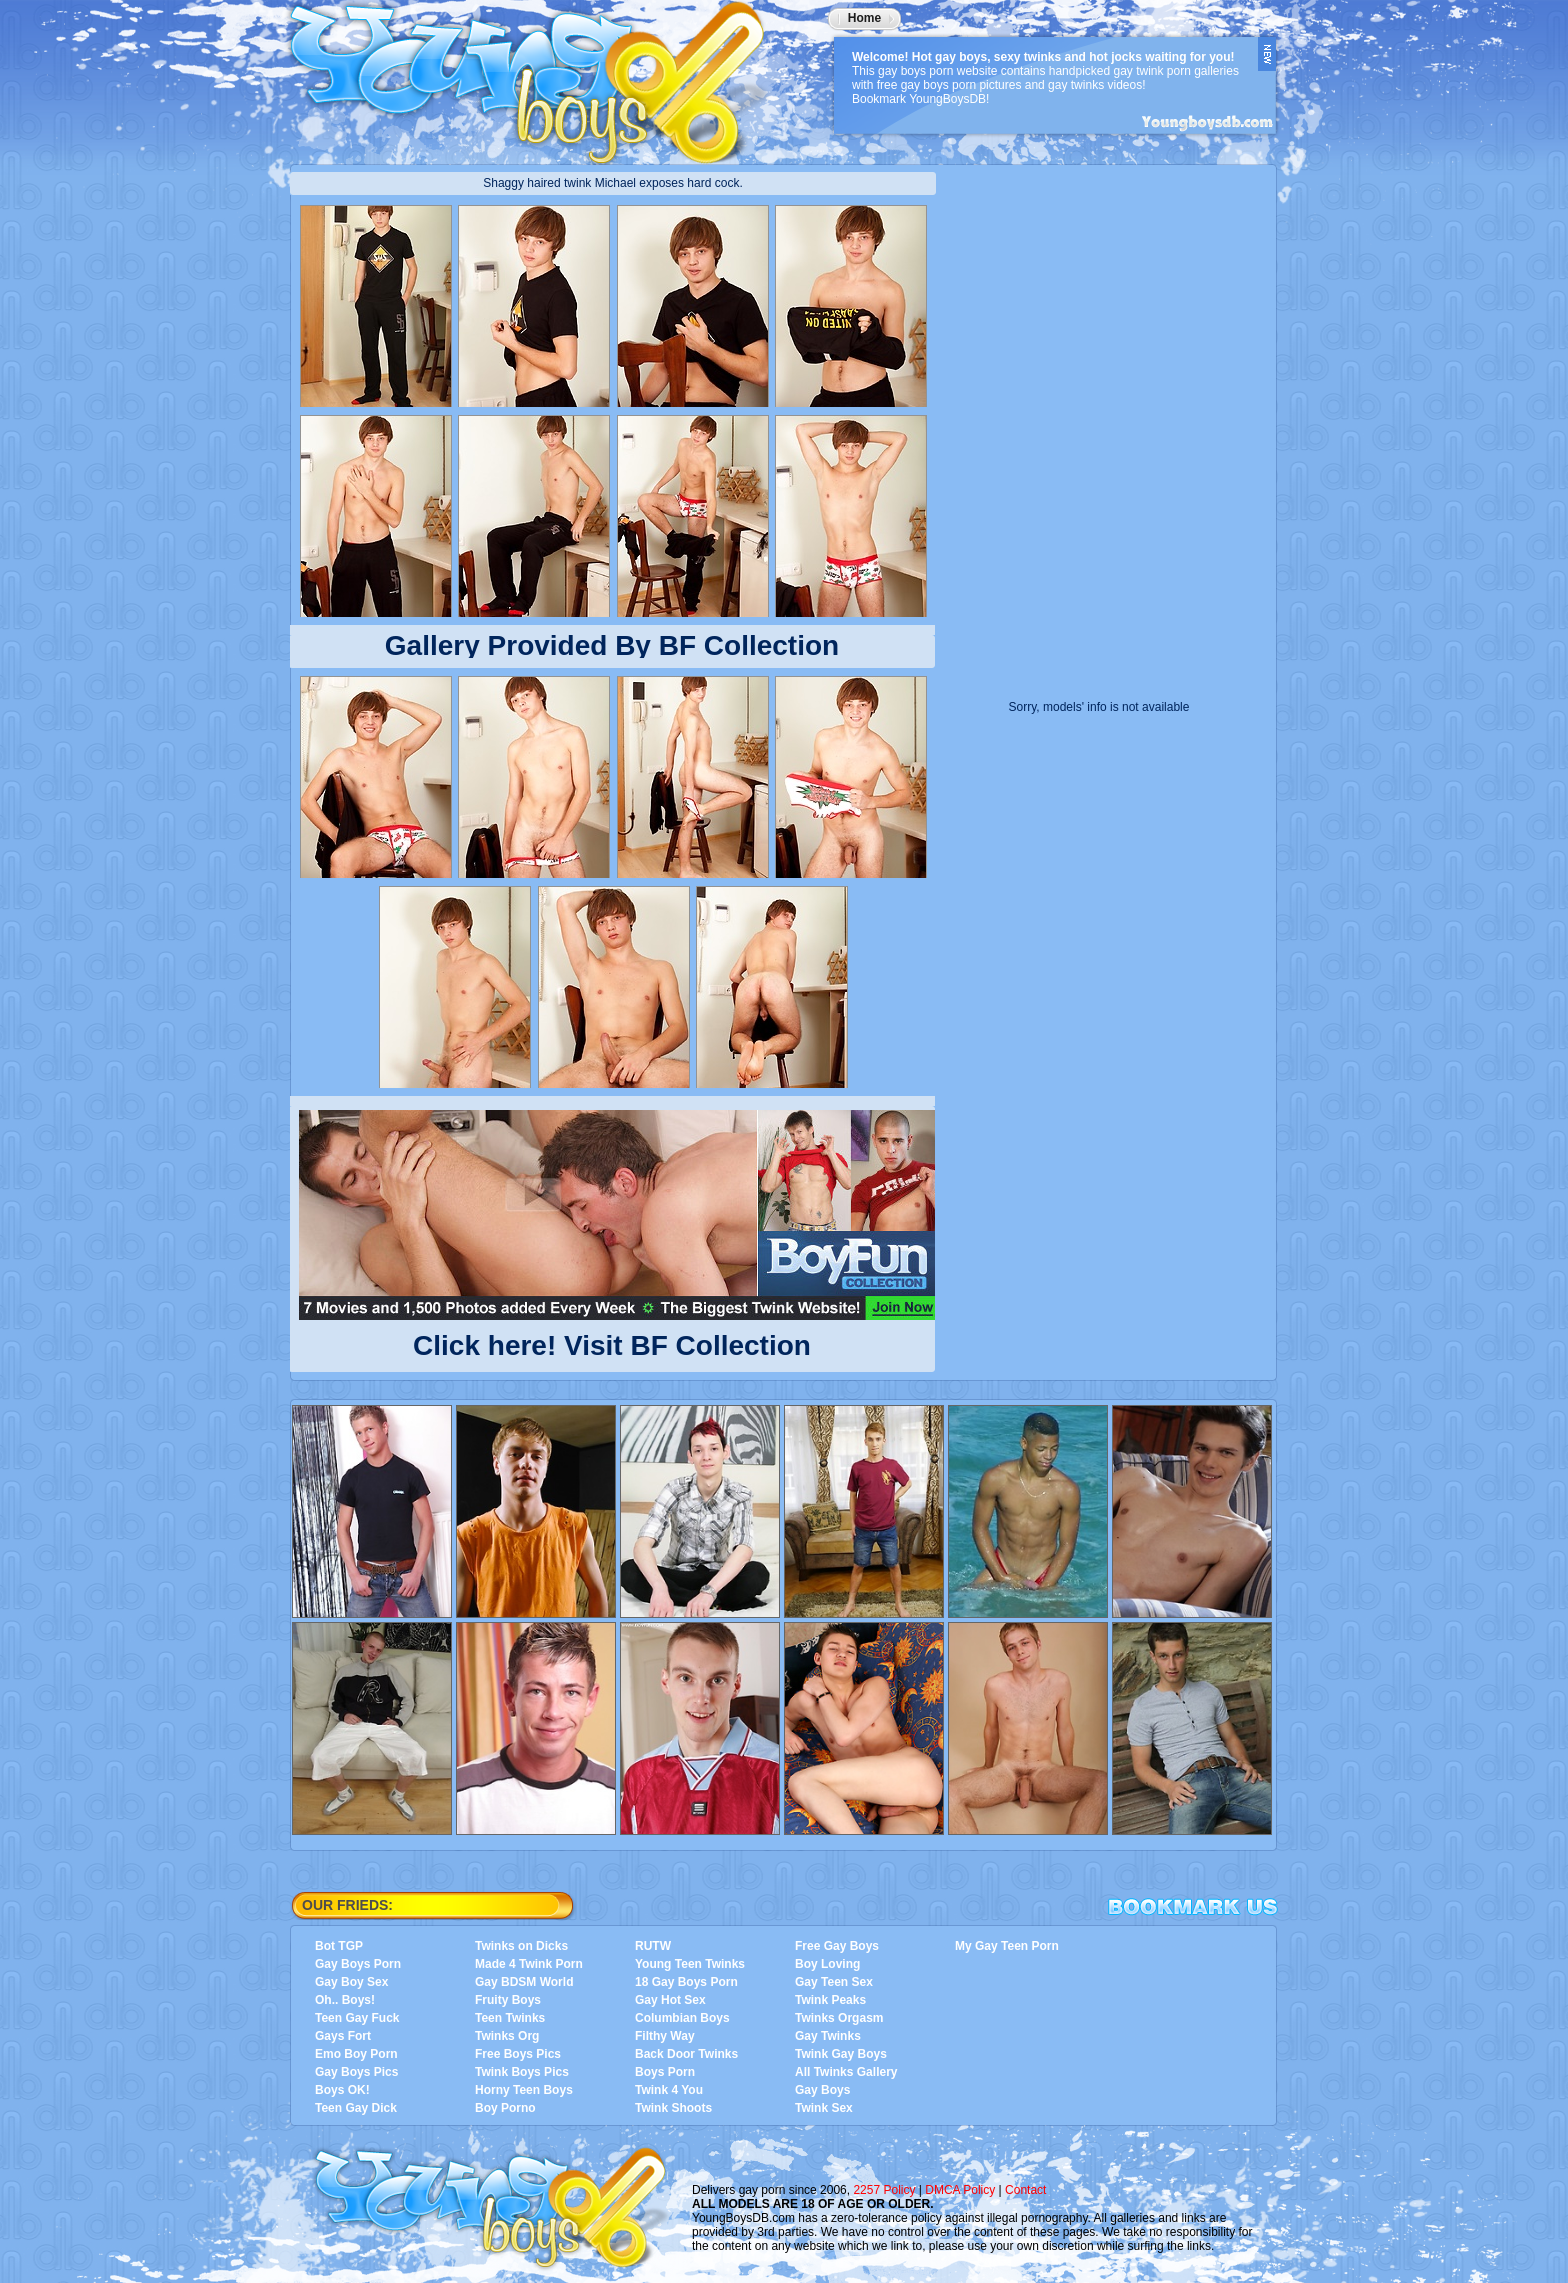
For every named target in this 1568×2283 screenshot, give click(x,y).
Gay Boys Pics (356, 2072)
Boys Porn (665, 2072)
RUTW (653, 1946)
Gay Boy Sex (351, 1982)
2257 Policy (884, 2190)
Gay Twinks (828, 2036)
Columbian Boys (682, 2018)
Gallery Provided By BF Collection (612, 645)
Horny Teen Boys (524, 2090)
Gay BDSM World (524, 1982)
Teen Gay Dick (356, 2108)
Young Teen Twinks (690, 1964)
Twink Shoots (673, 2108)
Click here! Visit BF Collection (612, 1341)
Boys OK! (342, 2090)
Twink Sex (824, 2108)
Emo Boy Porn (356, 2054)
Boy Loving (827, 1964)
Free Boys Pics (518, 2054)
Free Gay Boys (837, 1946)
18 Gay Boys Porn (686, 1982)
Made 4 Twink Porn (529, 1964)
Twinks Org (507, 2036)
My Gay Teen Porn (1007, 1946)
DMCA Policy (960, 2190)
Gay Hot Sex (670, 2000)
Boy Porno (505, 2108)
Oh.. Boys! (345, 2000)
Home (864, 18)
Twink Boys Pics (522, 2072)
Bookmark (1193, 1907)
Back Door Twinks (686, 2054)
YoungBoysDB (540, 75)
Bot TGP (339, 1946)
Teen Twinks (510, 2018)
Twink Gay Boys (841, 2054)
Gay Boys (822, 2090)
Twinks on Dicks (521, 1946)
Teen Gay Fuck (357, 2018)
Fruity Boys (508, 2000)
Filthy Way (665, 2036)
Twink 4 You (669, 2090)
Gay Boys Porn (358, 1964)
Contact (1025, 2190)
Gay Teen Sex (834, 1982)
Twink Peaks (830, 2000)
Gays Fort (343, 2036)
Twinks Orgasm (839, 2018)
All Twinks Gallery (846, 2072)
